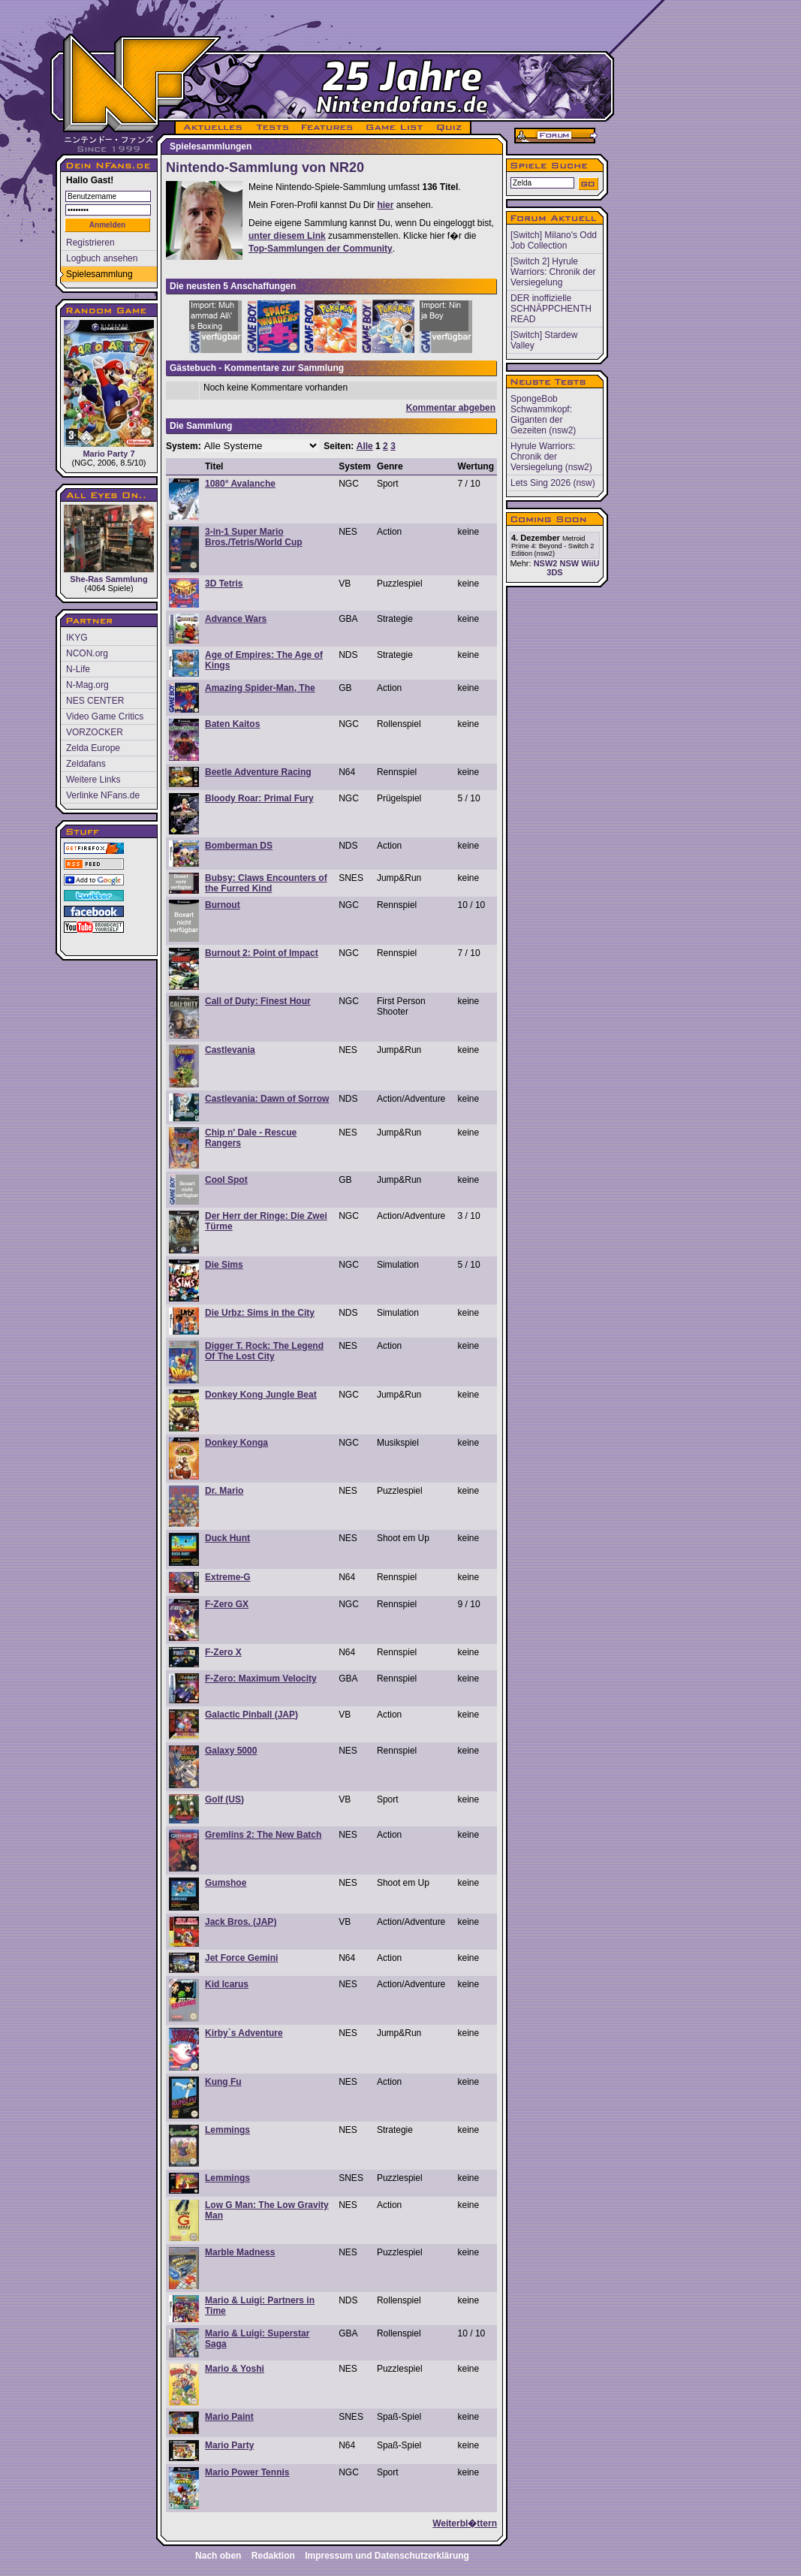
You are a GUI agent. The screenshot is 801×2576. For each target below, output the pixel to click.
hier (385, 205)
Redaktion (273, 2555)
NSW (569, 563)
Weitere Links (93, 779)
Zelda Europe (93, 748)
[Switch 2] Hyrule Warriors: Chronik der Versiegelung (553, 272)
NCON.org (87, 653)
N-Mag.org (87, 685)
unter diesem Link (287, 236)
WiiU (590, 563)
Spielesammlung (99, 274)
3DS (554, 572)
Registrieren (90, 242)
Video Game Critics (104, 716)
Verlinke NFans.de (103, 795)
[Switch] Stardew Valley (543, 340)
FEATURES (327, 127)
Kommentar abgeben (450, 408)
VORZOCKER (94, 732)
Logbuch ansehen (101, 258)
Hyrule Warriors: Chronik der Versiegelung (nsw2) (551, 456)
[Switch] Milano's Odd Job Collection (553, 240)
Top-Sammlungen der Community (320, 248)
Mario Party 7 (109, 389)
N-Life (78, 669)
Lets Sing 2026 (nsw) (552, 483)
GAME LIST (394, 127)
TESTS (271, 127)
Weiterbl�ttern (464, 2523)
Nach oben (218, 2555)
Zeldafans (86, 764)
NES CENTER (95, 700)
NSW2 (546, 563)
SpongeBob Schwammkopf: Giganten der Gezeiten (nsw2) (543, 415)
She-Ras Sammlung (109, 544)
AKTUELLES (212, 127)
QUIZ (450, 127)
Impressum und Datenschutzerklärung (387, 2555)
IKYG (77, 637)
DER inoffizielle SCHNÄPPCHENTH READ (551, 308)
